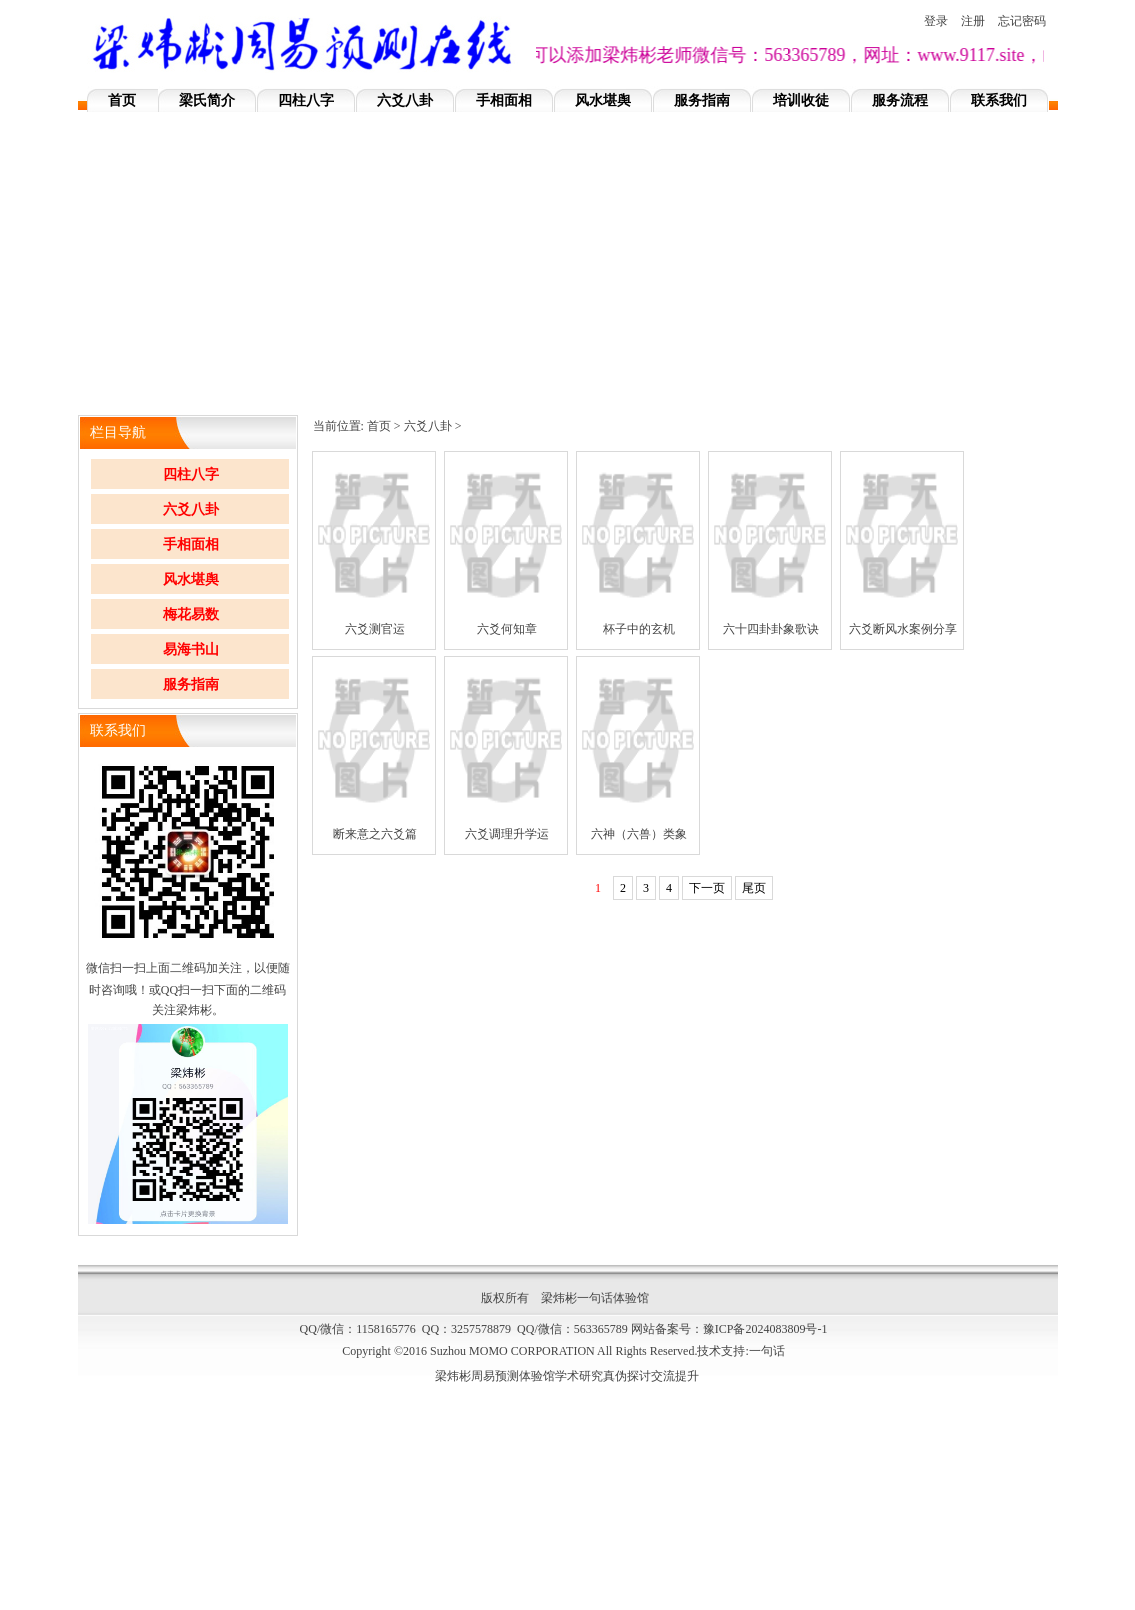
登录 (936, 21)
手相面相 (504, 100)
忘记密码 (1022, 21)
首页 (122, 100)
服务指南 (702, 100)
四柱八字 (306, 100)
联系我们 (999, 100)
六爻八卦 (405, 100)
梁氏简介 (207, 100)
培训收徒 (801, 100)
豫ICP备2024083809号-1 (765, 1329)
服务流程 (900, 100)
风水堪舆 (603, 100)
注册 (973, 21)
